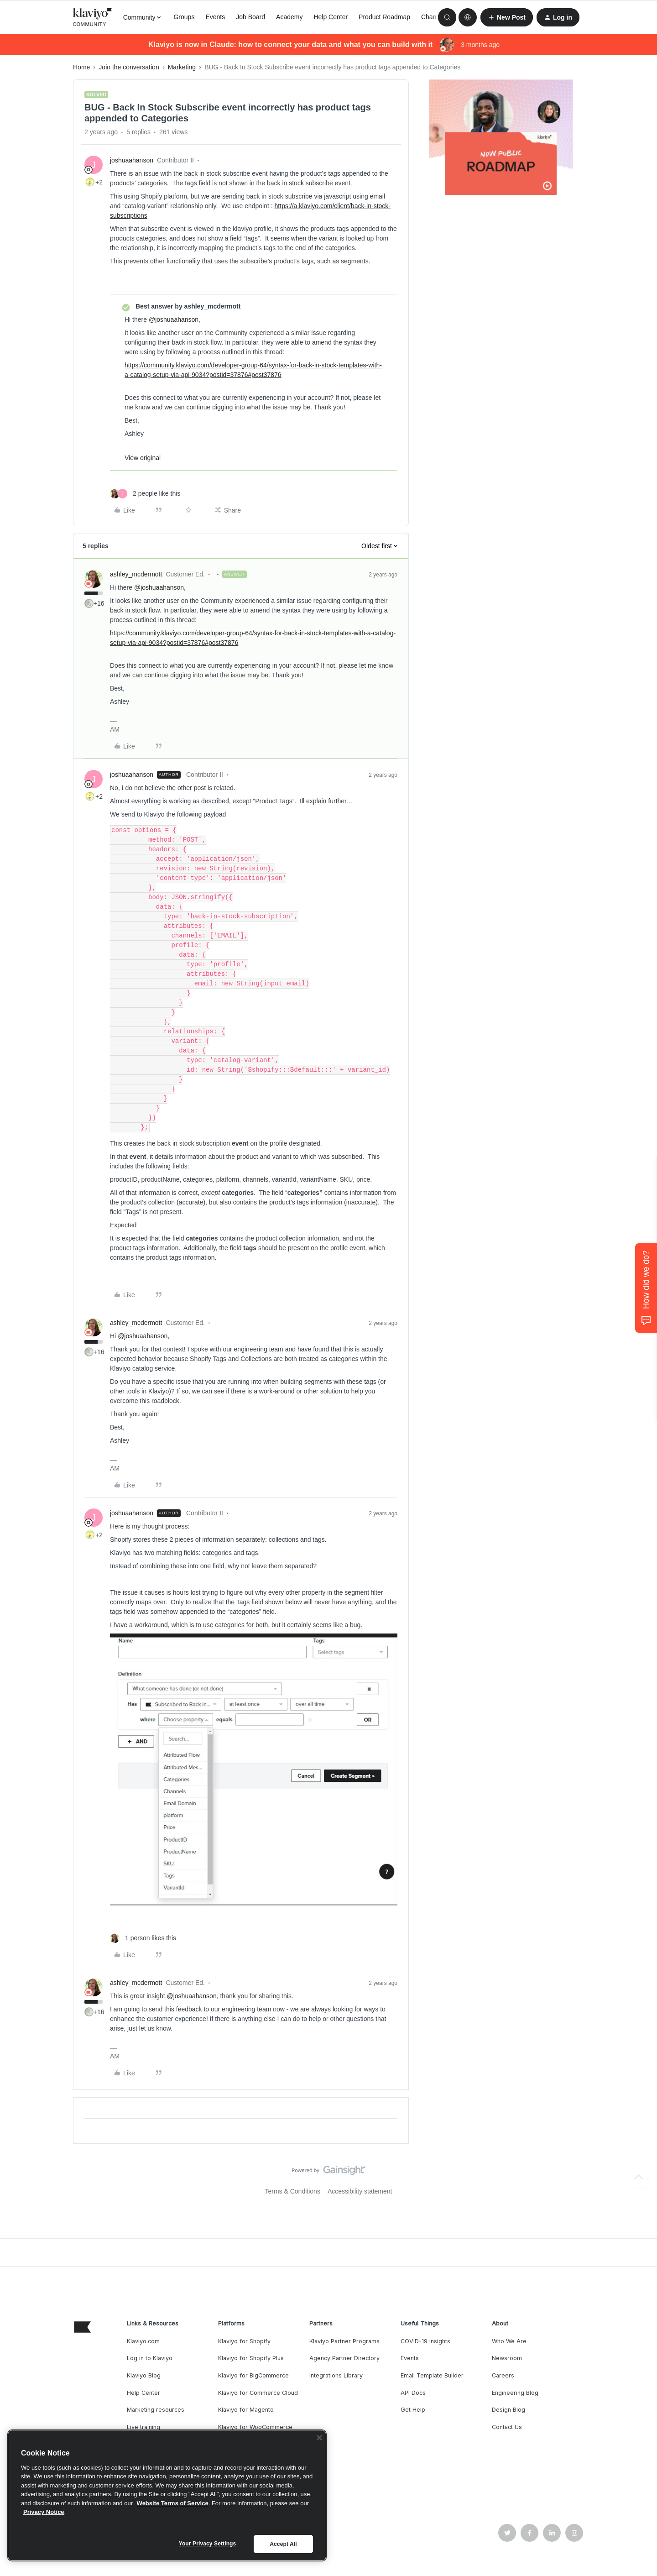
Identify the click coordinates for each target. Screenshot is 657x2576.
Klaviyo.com (143, 2341)
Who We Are (509, 2341)
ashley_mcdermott (136, 574)
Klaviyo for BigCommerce (253, 2375)
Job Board (250, 17)
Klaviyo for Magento (246, 2409)
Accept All (283, 2544)
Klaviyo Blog (144, 2375)
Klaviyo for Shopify (244, 2341)
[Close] (319, 2437)
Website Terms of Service (173, 2503)
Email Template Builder (432, 2375)
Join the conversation (129, 67)
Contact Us (507, 2427)
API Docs (413, 2392)
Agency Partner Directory (344, 2358)
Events (215, 17)
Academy (289, 17)
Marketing (182, 67)
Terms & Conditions (292, 2191)
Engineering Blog (515, 2392)
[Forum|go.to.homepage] (92, 17)
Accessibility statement (360, 2191)
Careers (503, 2375)
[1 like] (143, 1938)
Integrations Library (336, 2375)
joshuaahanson (131, 160)
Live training (143, 2427)
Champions (437, 17)
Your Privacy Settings (207, 2543)
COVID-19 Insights (425, 2341)
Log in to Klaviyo (149, 2358)
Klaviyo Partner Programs (344, 2341)
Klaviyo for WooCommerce (255, 2427)
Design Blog (508, 2409)
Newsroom (507, 2358)
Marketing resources (155, 2409)
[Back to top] (639, 2178)
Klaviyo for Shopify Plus (251, 2358)
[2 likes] (145, 493)
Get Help (413, 2409)
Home (81, 67)
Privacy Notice (43, 2511)
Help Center (330, 17)
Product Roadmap (384, 17)
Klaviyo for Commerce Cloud (258, 2392)
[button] (506, 17)
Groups (183, 17)
